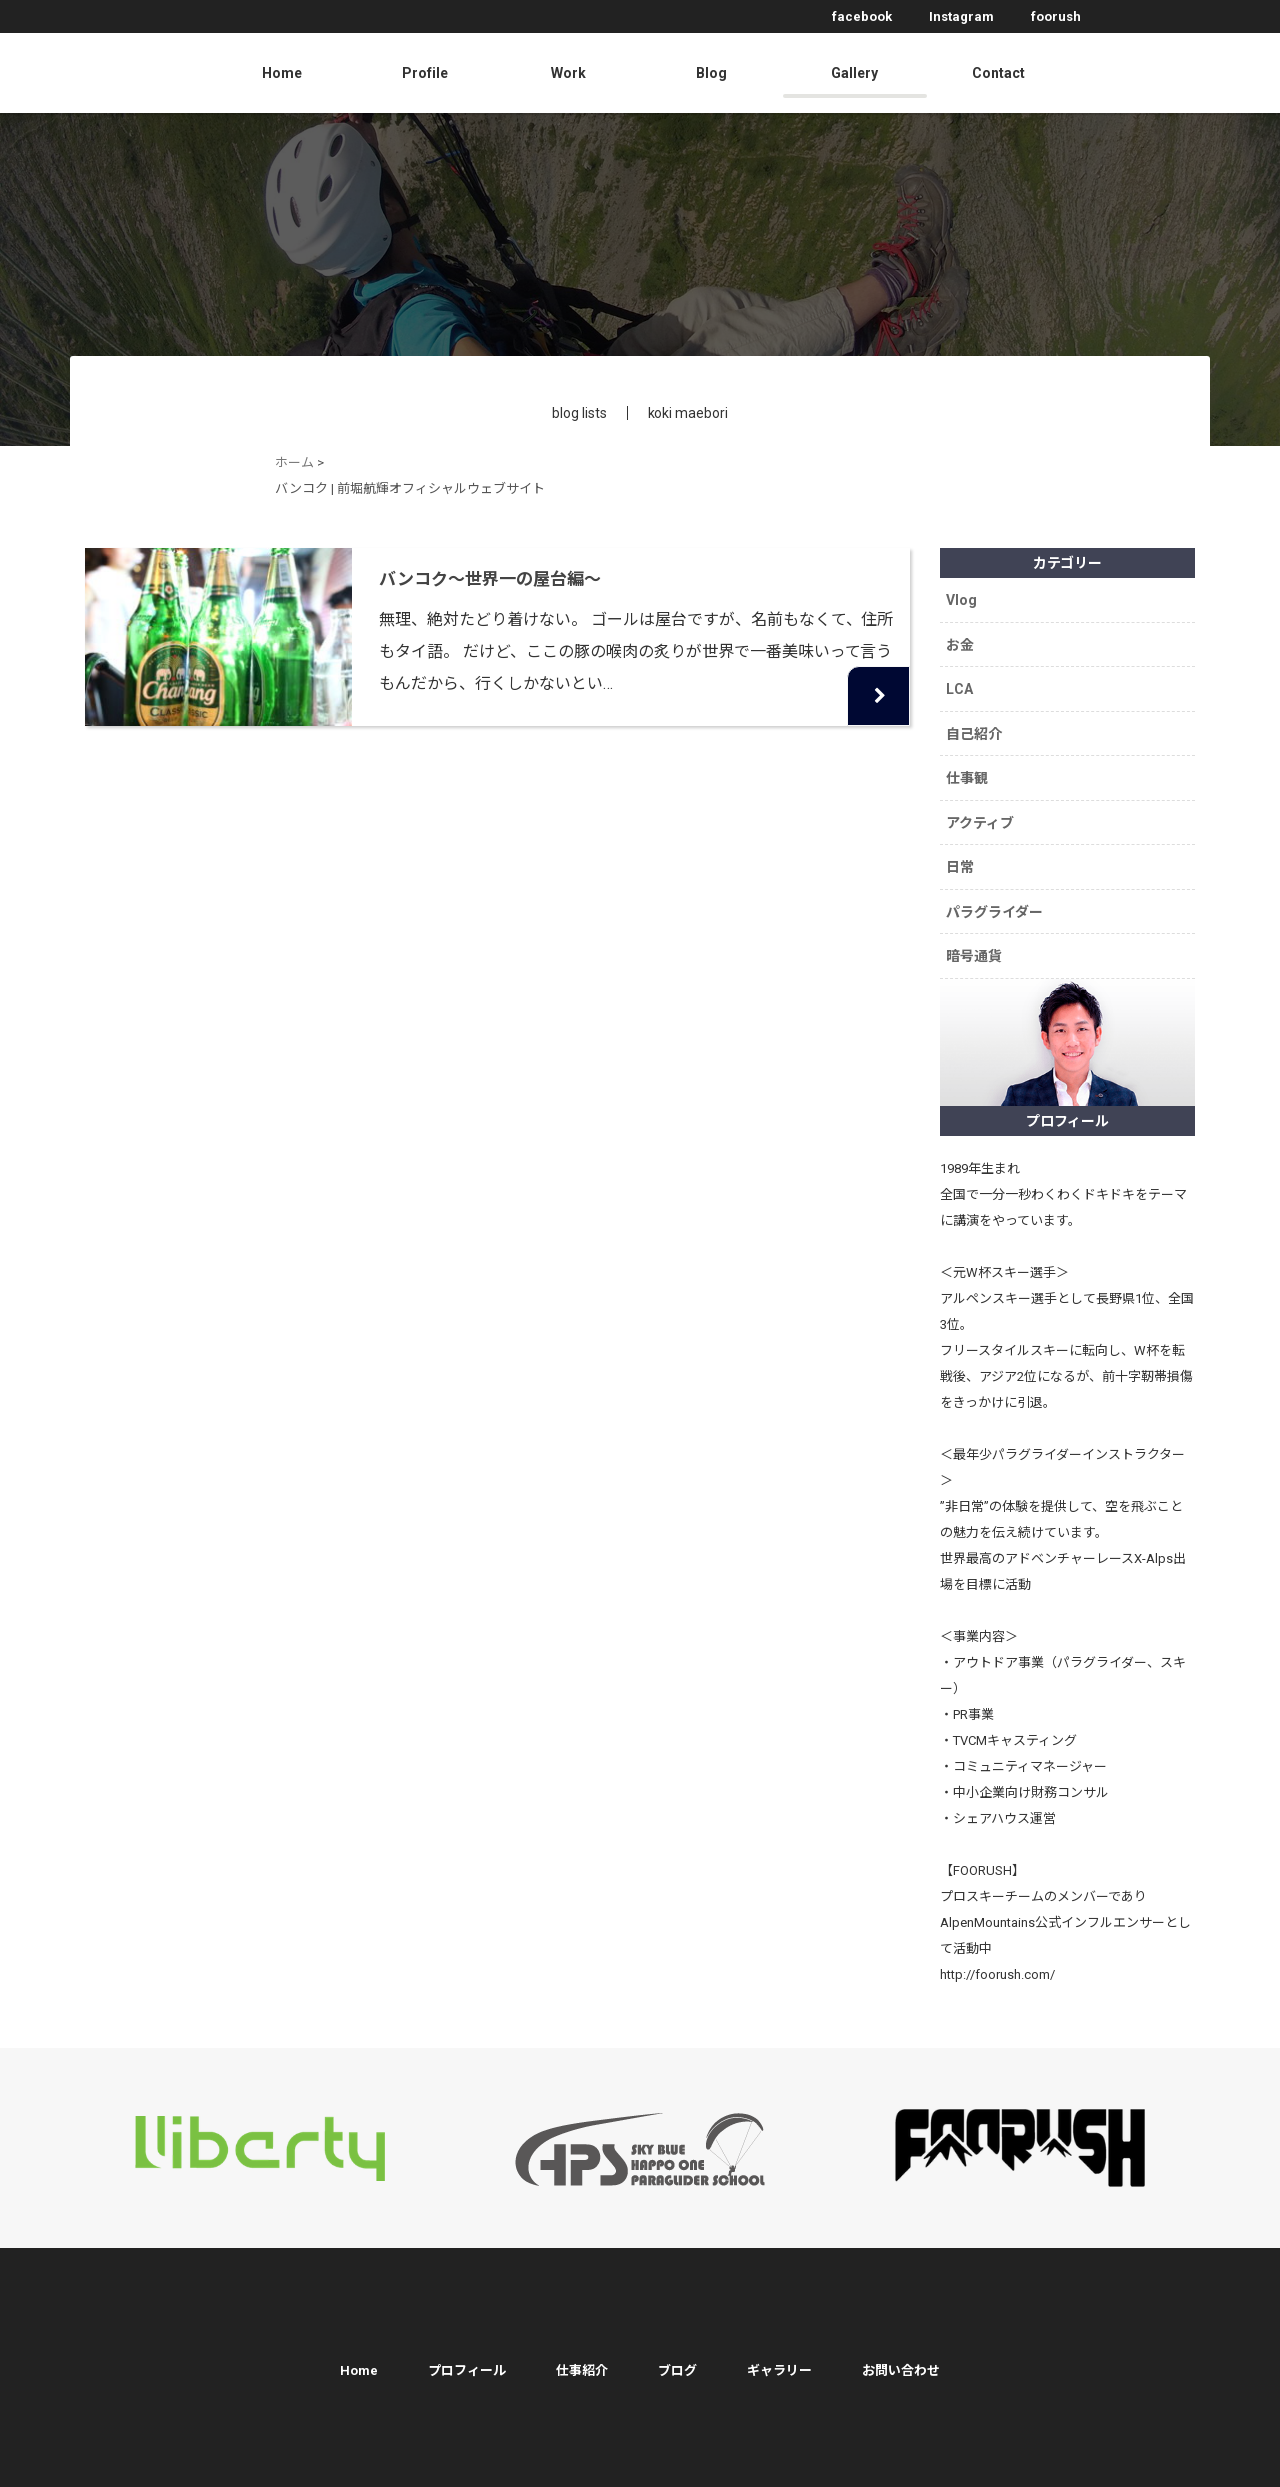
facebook (862, 16)
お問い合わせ (901, 2339)
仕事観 (970, 762)
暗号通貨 (977, 926)
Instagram (961, 16)
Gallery (854, 73)
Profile (425, 73)
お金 (963, 639)
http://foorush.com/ (997, 1943)
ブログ (677, 2339)
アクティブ (983, 803)
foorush (1056, 16)
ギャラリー (779, 2339)
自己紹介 (977, 721)
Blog (711, 73)
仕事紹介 (582, 2339)
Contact (998, 73)
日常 (963, 844)
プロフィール (467, 2339)
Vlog (964, 598)
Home (282, 73)
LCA (962, 680)
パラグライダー (997, 885)
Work (568, 73)
